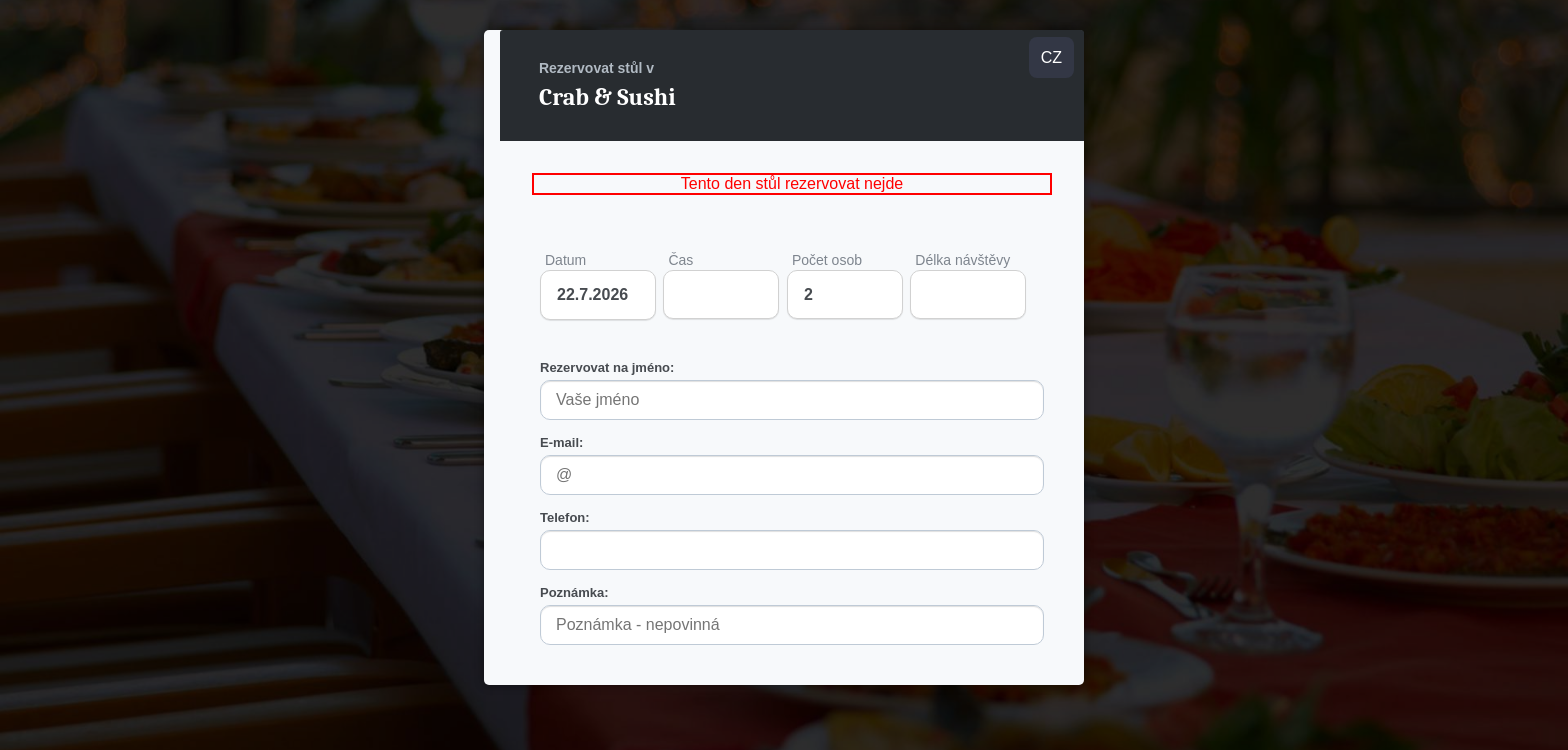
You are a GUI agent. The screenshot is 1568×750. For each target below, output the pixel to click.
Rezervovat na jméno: (607, 367)
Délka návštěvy (968, 285)
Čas (721, 285)
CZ (1051, 57)
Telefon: (565, 517)
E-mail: (561, 442)
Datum (565, 260)
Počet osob (845, 285)
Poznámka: (574, 592)
